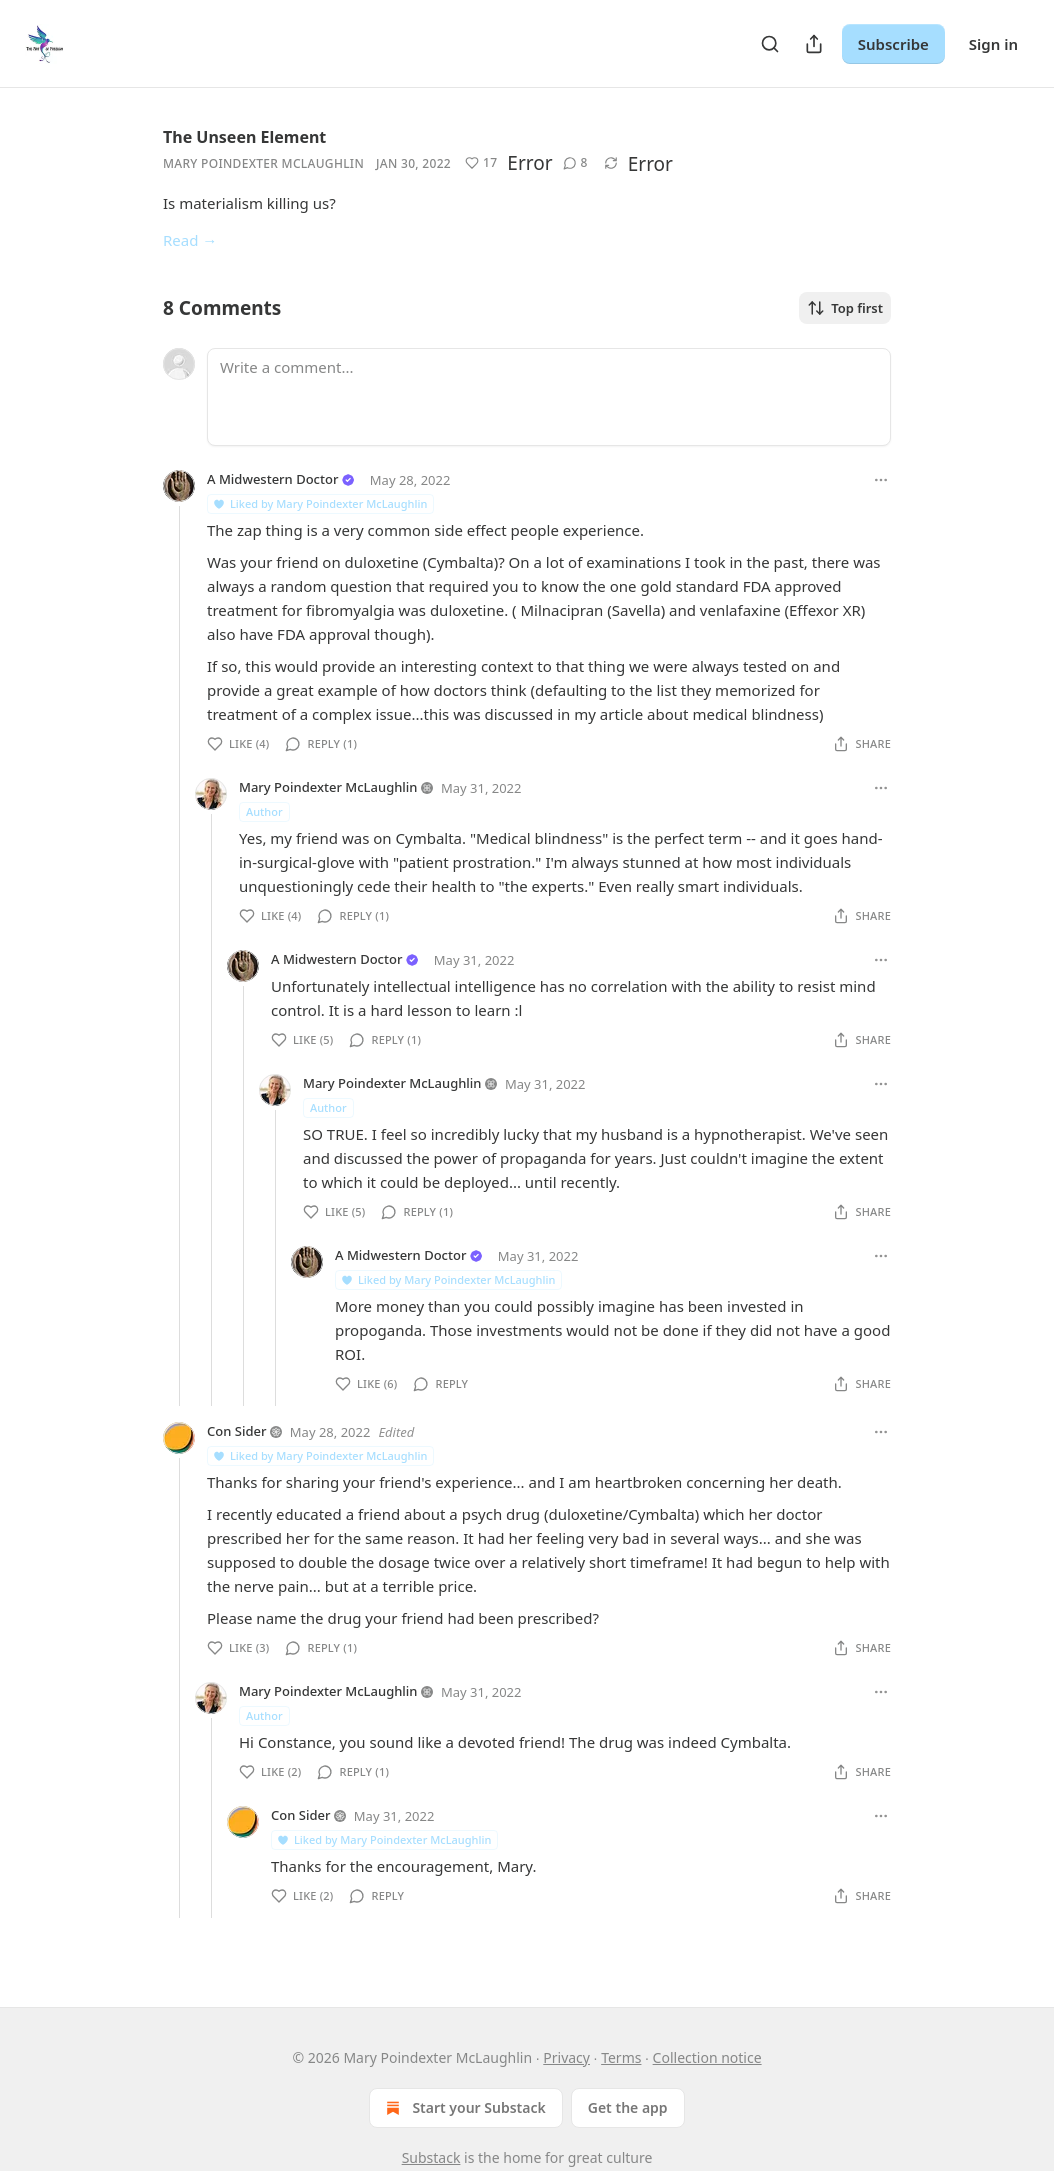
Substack (431, 2157)
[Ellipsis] (881, 480)
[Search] (770, 44)
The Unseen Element (244, 137)
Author (264, 811)
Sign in (993, 44)
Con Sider (236, 1431)
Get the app (628, 2107)
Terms (621, 2057)
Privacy (566, 2057)
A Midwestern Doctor (272, 479)
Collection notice (707, 2057)
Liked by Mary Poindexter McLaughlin (319, 503)
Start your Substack (463, 2108)
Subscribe (893, 44)
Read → (190, 240)
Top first (845, 308)
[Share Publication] (814, 44)
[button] (481, 163)
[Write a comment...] (549, 397)
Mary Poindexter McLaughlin (263, 163)
